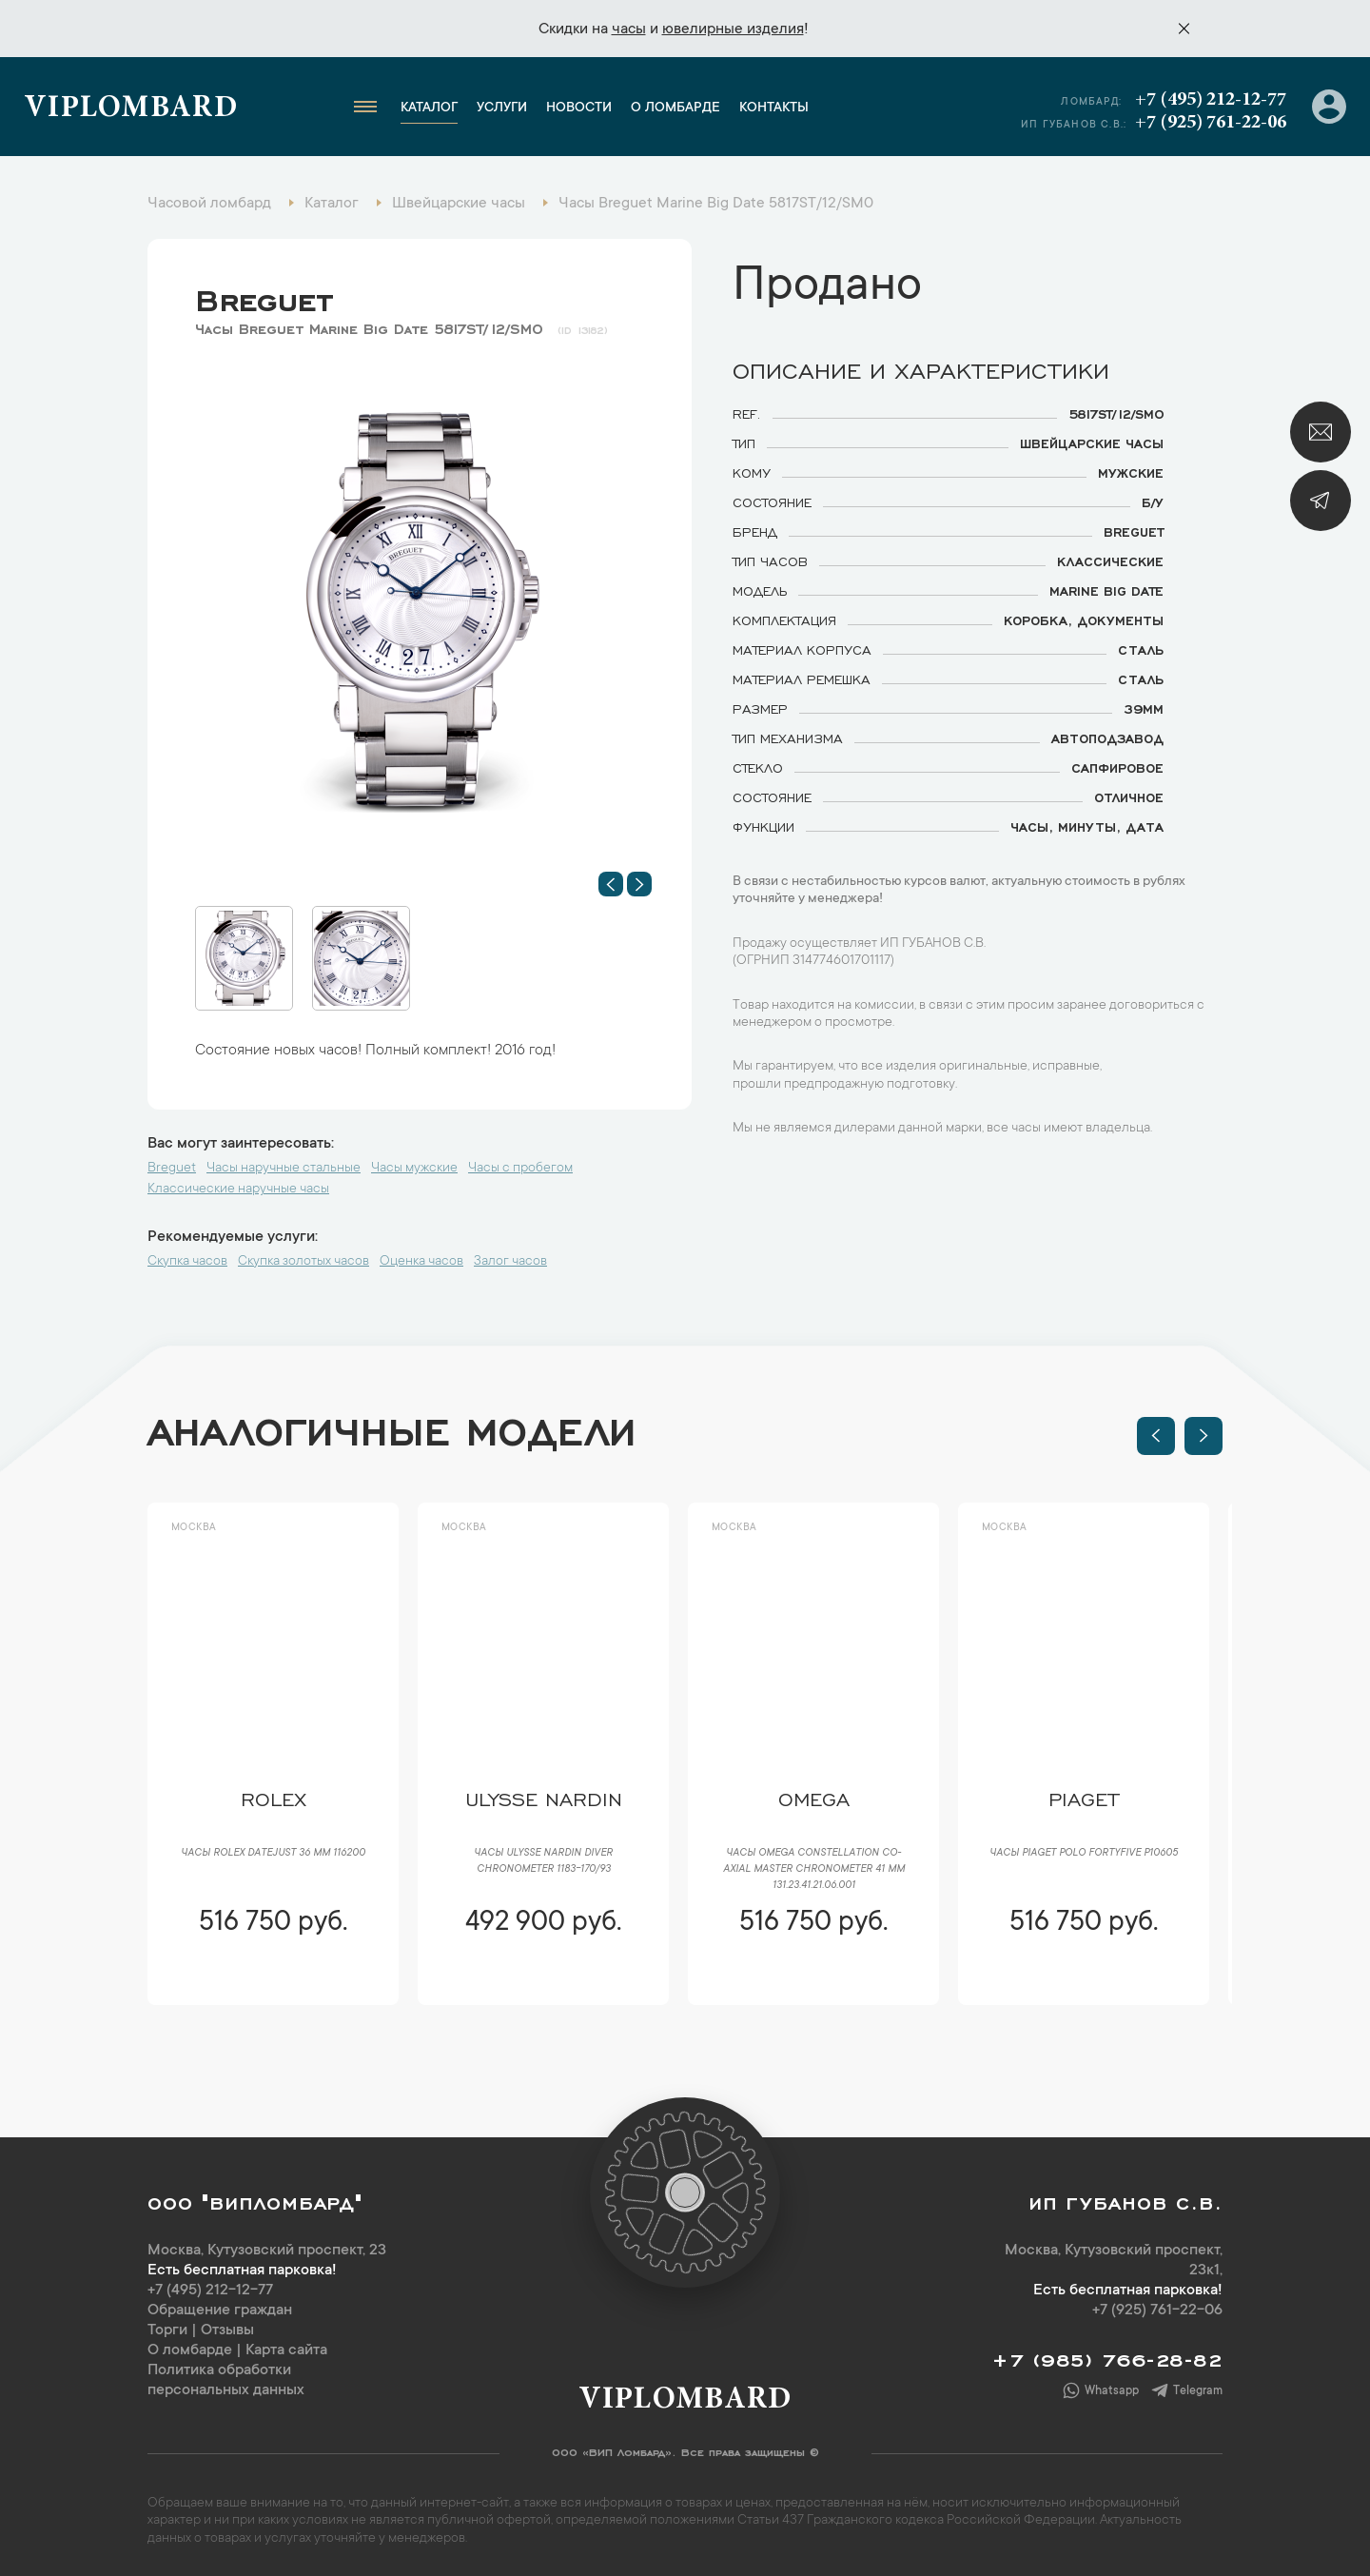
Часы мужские (414, 1168)
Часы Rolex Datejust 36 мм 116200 (273, 1853)
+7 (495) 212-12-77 (1210, 99)
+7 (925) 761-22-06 (1210, 122)
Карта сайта (286, 2350)
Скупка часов (187, 1261)
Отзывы (227, 2330)
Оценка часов (421, 1261)
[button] (610, 884)
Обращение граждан (219, 2310)
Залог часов (510, 1261)
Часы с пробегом (520, 1168)
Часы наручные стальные (283, 1168)
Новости (579, 108)
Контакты (774, 108)
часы (629, 29)
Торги (167, 2330)
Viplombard (131, 109)
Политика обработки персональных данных (225, 2380)
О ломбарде (675, 108)
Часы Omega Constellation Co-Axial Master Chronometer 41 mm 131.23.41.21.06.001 (814, 1870)
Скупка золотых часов (303, 1261)
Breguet (264, 296)
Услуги (502, 108)
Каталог (429, 108)
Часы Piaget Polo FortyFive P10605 (1083, 1853)
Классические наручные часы (238, 1189)
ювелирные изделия (733, 29)
